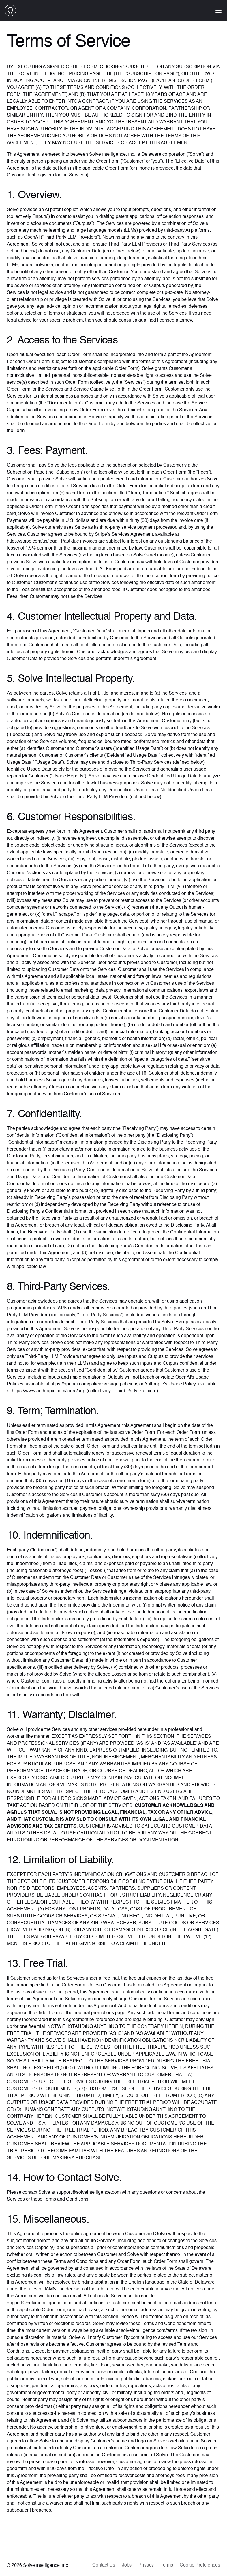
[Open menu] (219, 10)
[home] (10, 10)
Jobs (127, 2565)
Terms (167, 2565)
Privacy (145, 2565)
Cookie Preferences (200, 2565)
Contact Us (103, 2565)
